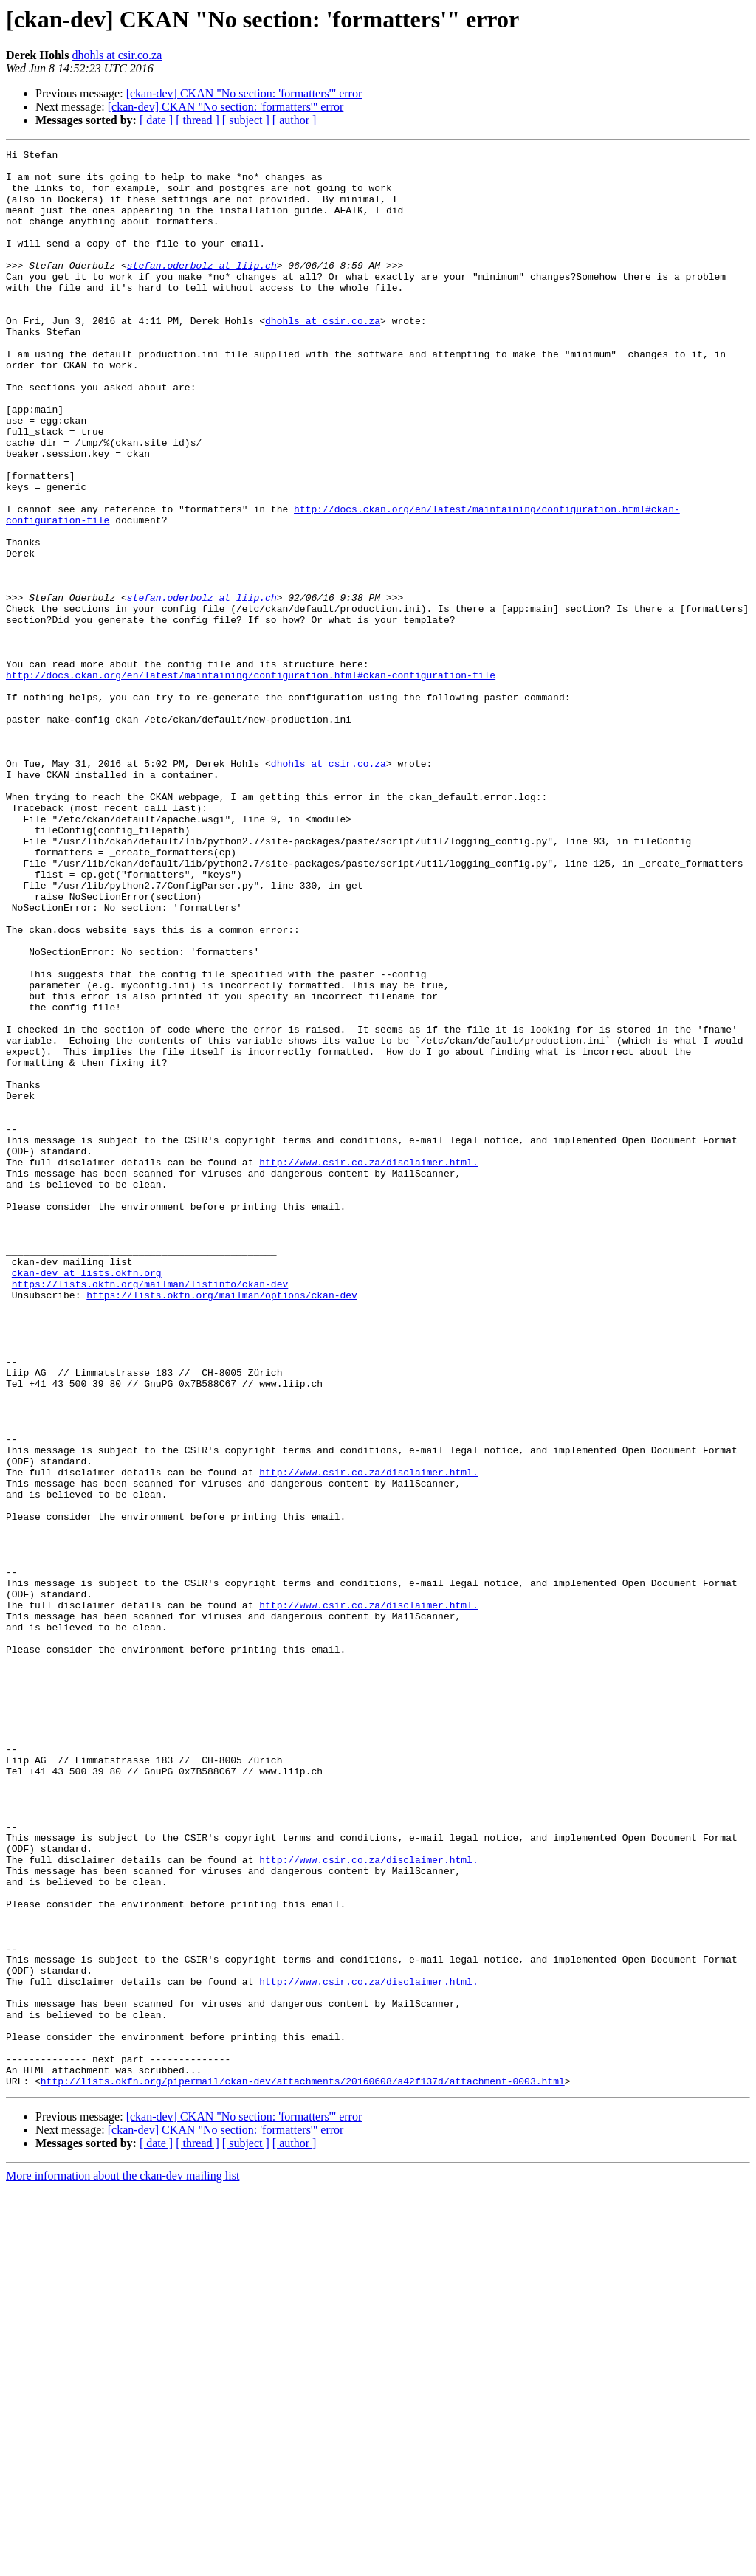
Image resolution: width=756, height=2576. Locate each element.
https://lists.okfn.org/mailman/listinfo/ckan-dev (150, 1511)
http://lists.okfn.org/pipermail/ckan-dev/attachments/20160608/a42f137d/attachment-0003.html (303, 2468)
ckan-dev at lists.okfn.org (87, 1498)
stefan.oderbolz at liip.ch (202, 289)
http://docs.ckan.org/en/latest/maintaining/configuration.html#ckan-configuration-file (250, 781)
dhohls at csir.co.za (117, 55)
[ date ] (156, 120)
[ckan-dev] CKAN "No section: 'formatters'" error (244, 93)
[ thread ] (197, 120)
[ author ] (294, 120)
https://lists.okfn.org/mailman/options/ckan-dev (221, 1525)
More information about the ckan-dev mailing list (122, 2563)
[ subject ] (245, 120)
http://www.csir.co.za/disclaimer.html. (368, 1365)
